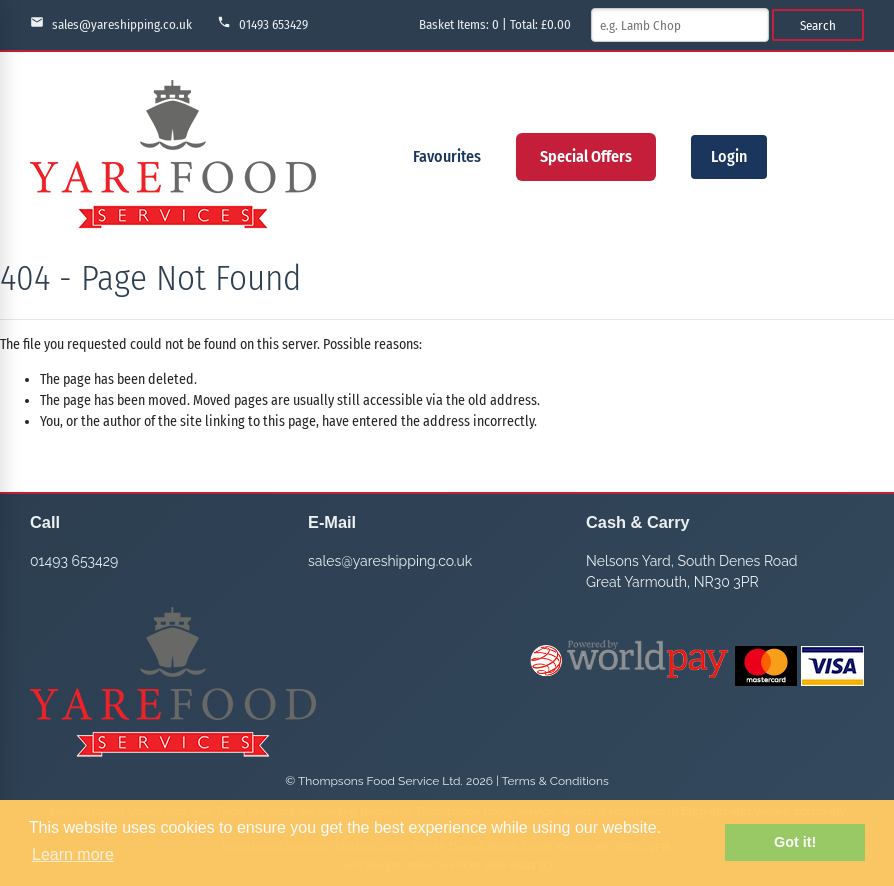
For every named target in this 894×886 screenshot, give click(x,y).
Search (818, 25)
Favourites (447, 156)
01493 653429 (262, 23)
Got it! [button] (795, 842)
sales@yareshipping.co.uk (111, 23)
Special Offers (586, 156)
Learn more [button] (73, 854)
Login (729, 156)
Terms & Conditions (555, 781)
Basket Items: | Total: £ (495, 24)
